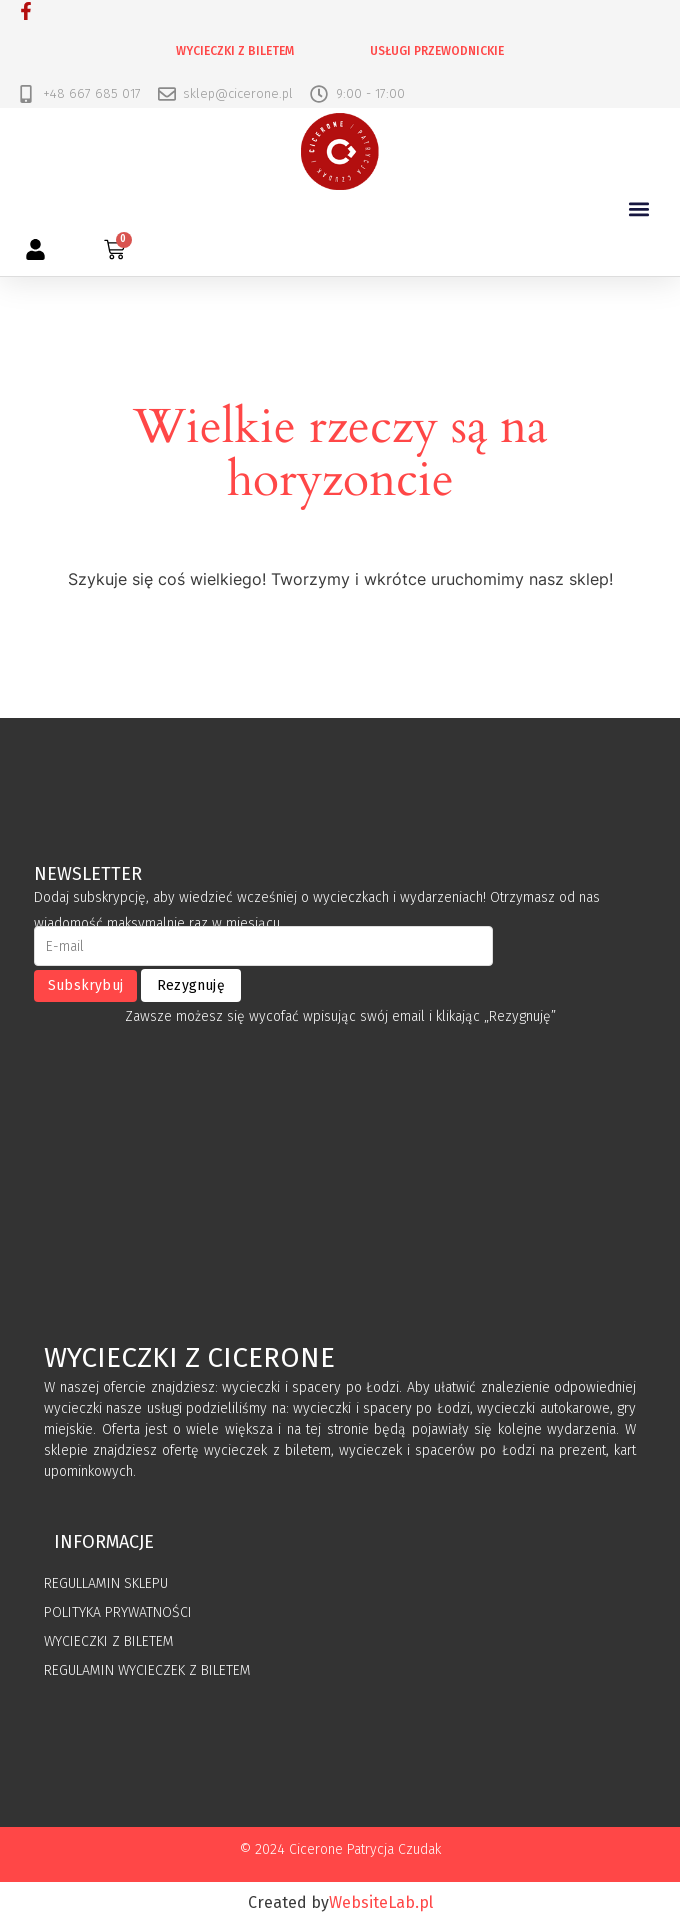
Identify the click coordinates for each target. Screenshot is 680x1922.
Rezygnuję (191, 985)
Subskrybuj (85, 985)
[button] (638, 208)
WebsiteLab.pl (381, 1902)
